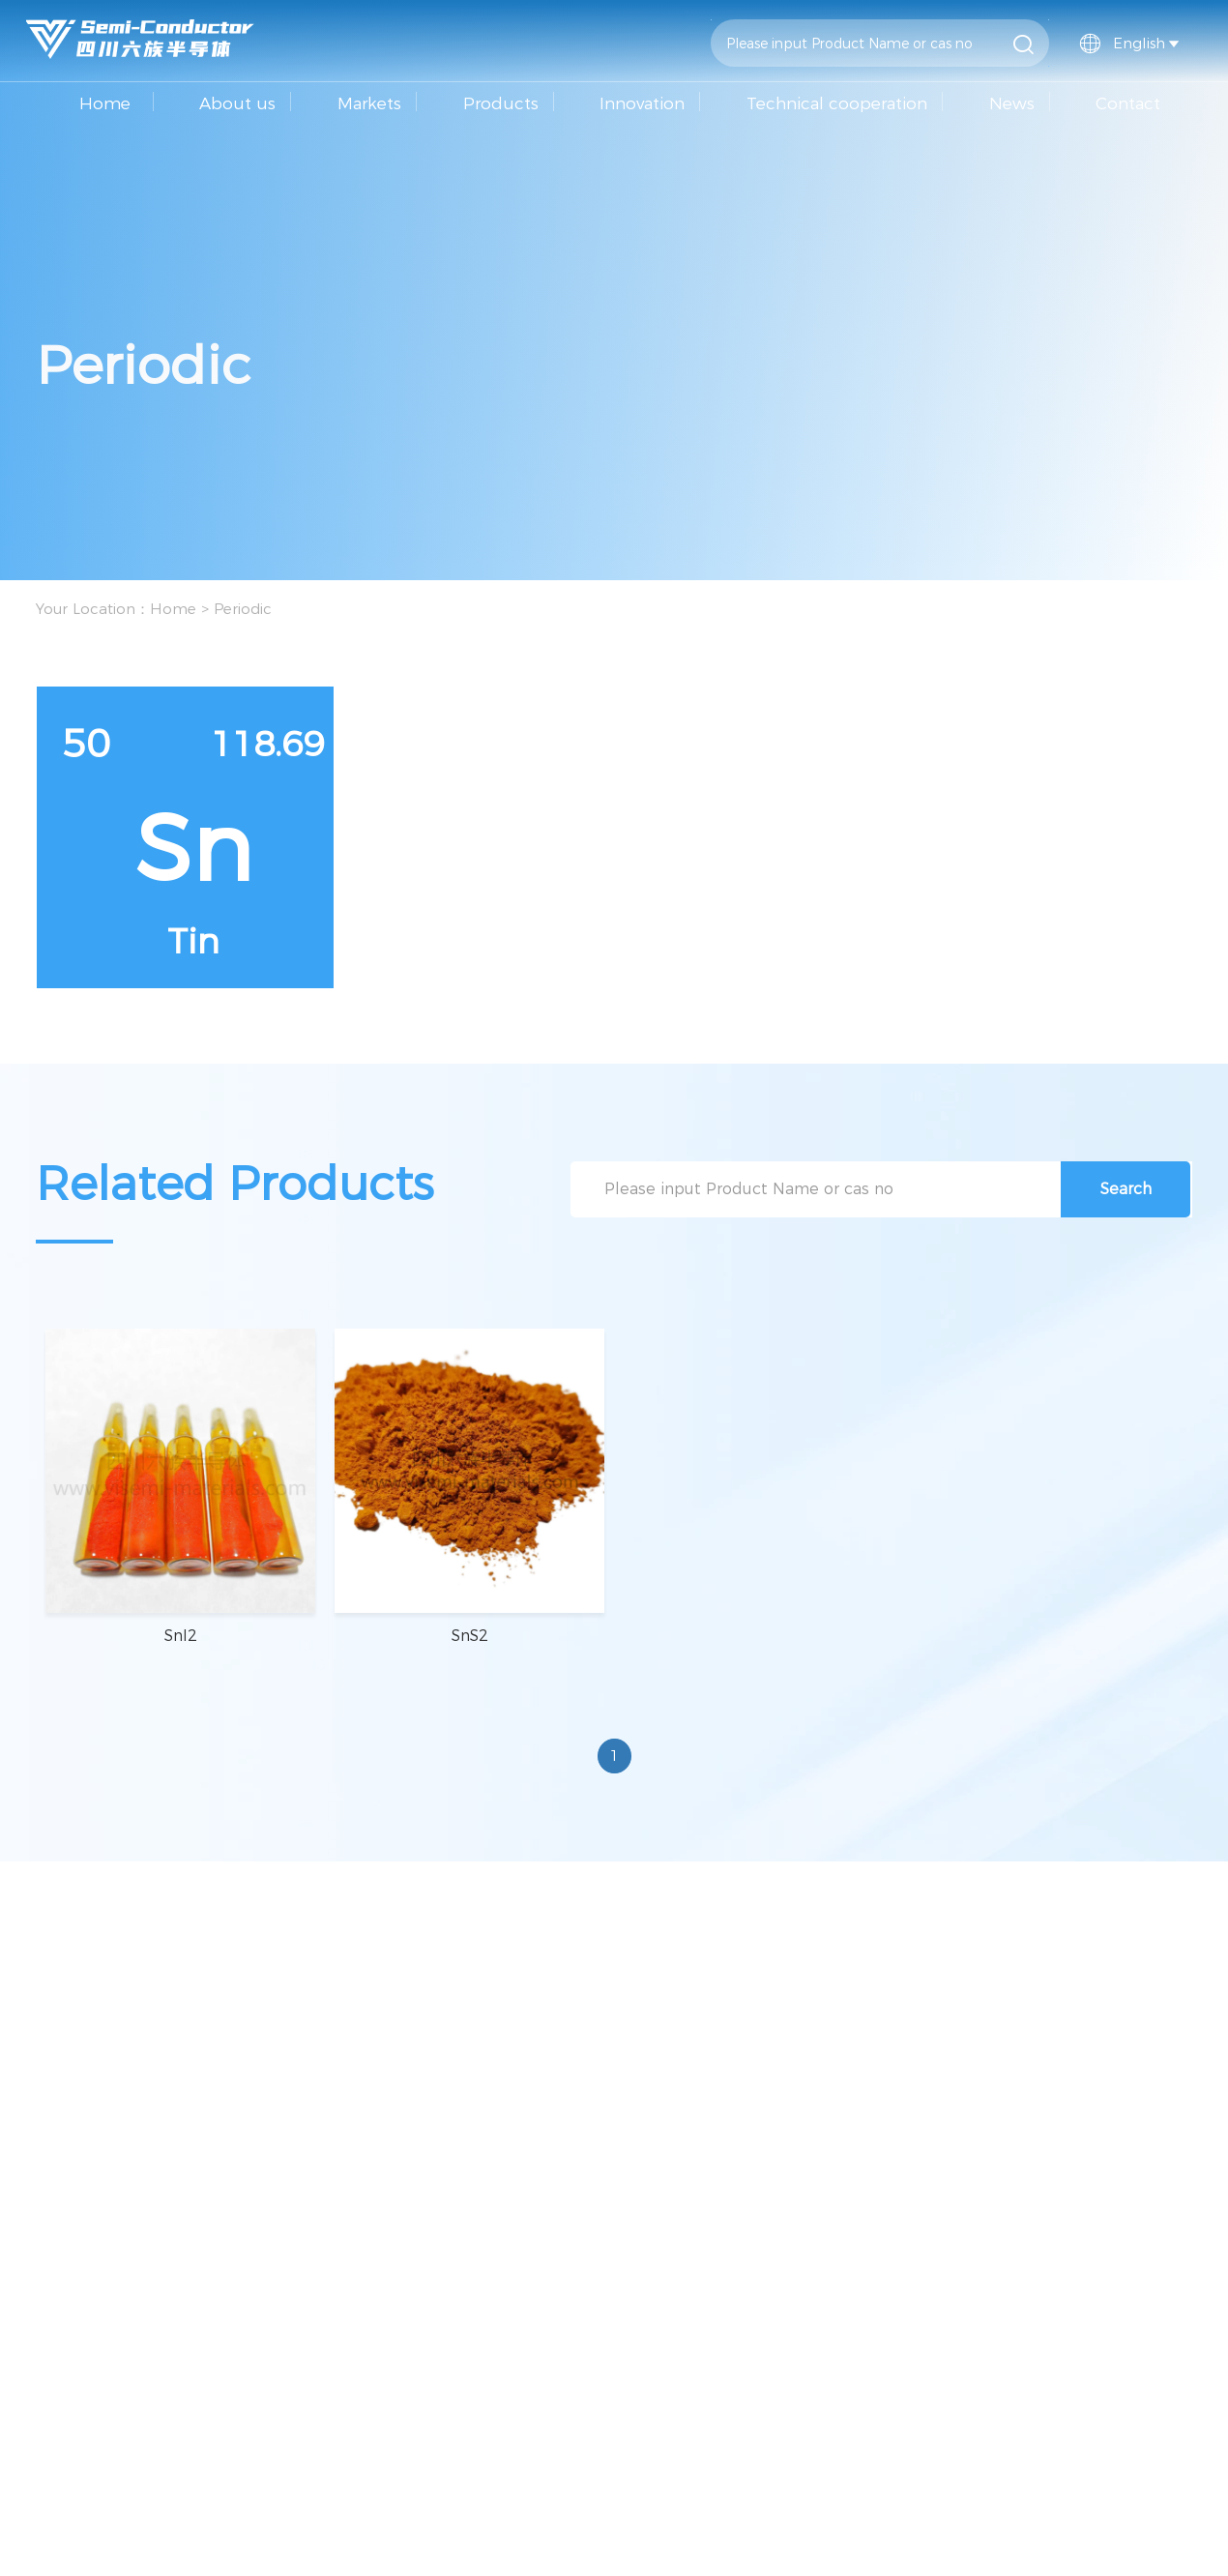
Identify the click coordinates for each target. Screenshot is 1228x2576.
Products (501, 103)
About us (237, 103)
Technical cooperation (836, 103)
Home (105, 103)
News (1012, 103)
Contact (1128, 103)
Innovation (642, 103)
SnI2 (180, 1635)
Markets (369, 103)
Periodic (243, 609)
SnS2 (470, 1635)
